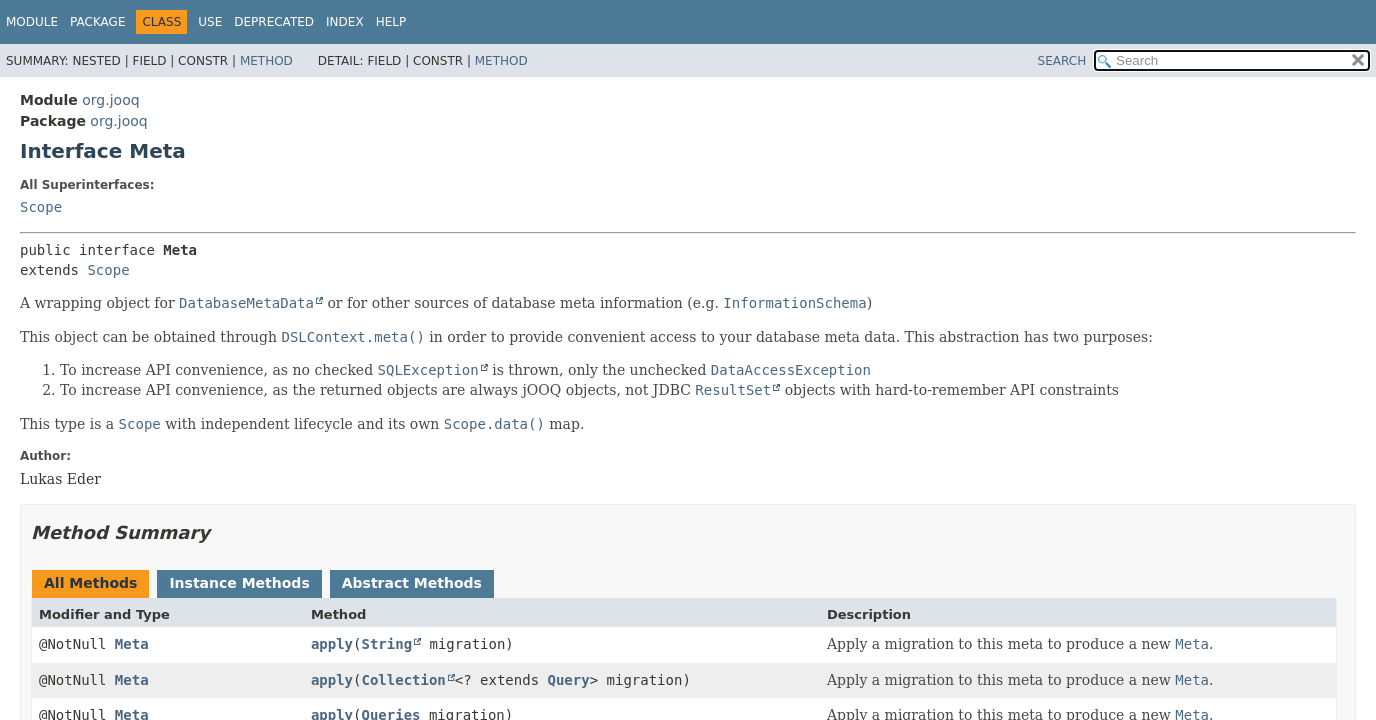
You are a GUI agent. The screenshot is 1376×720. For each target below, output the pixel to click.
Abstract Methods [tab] (412, 583)
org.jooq (110, 100)
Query (569, 680)
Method (266, 61)
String (387, 644)
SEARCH (1062, 61)
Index (345, 22)
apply (332, 644)
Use (210, 22)
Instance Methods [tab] (239, 583)
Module (32, 22)
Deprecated (274, 22)
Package (97, 22)
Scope (41, 207)
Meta (132, 644)
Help (391, 22)
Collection (404, 680)
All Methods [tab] (90, 583)
